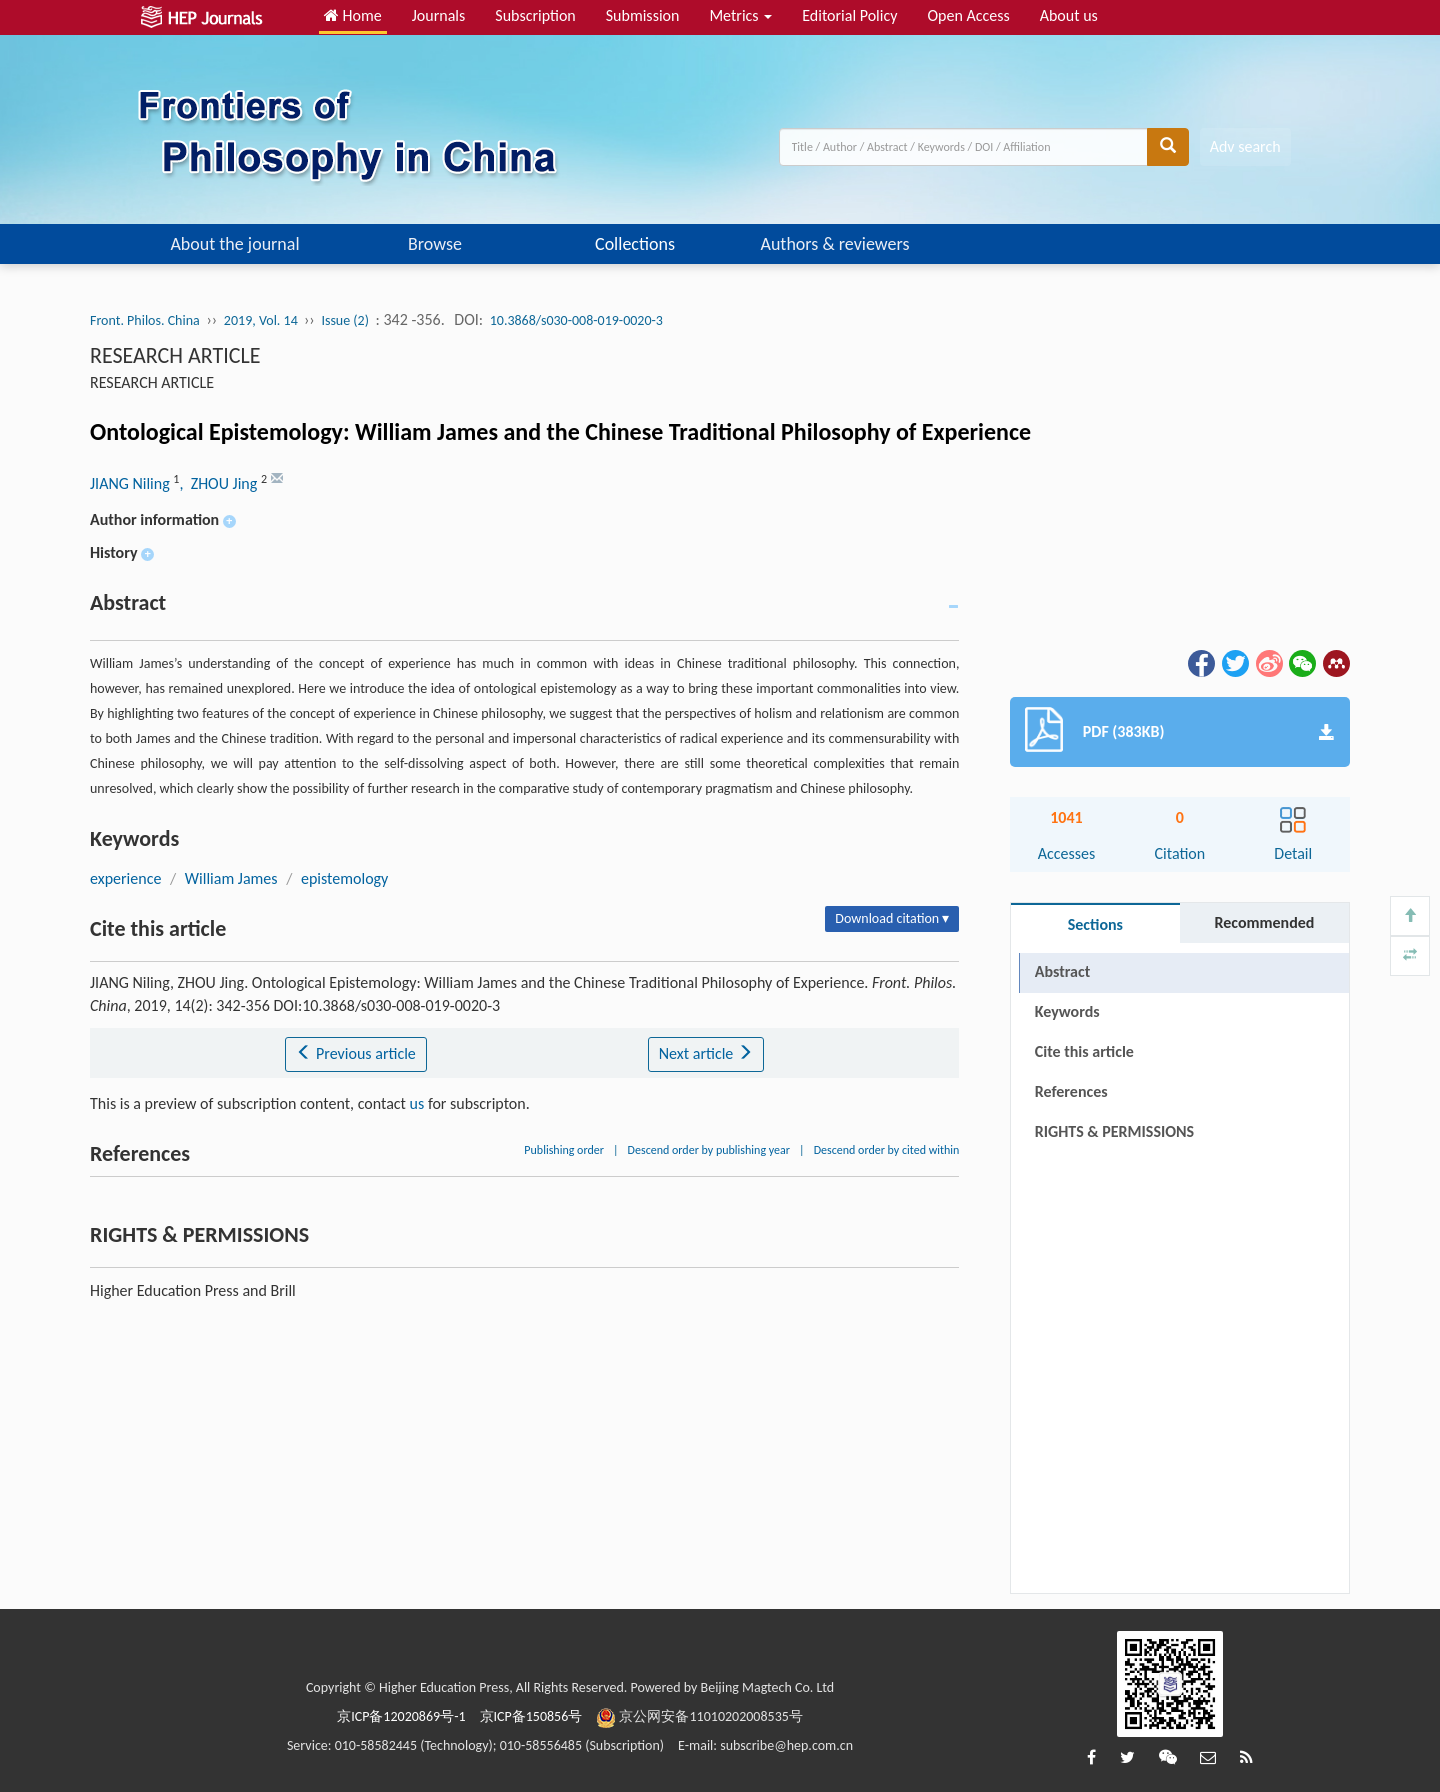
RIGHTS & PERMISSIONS (1114, 1131)
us (417, 1103)
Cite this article (1084, 1051)
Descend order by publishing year (709, 1150)
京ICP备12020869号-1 (401, 1716)
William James (231, 878)
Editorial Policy (849, 15)
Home (353, 15)
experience (125, 878)
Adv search (1245, 146)
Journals (439, 15)
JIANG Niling (131, 483)
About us (1069, 15)
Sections (1095, 924)
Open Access (968, 15)
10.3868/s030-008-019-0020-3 (576, 320)
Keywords (1067, 1011)
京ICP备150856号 (531, 1716)
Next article (706, 1053)
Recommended (1264, 922)
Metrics (740, 15)
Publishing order (564, 1150)
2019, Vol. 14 (262, 320)
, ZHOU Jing (220, 483)
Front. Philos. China (145, 320)
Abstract (1062, 971)
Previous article (355, 1053)
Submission (643, 15)
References (1071, 1091)
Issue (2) (345, 320)
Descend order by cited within (887, 1150)
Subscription (535, 15)
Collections (635, 244)
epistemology (344, 878)
